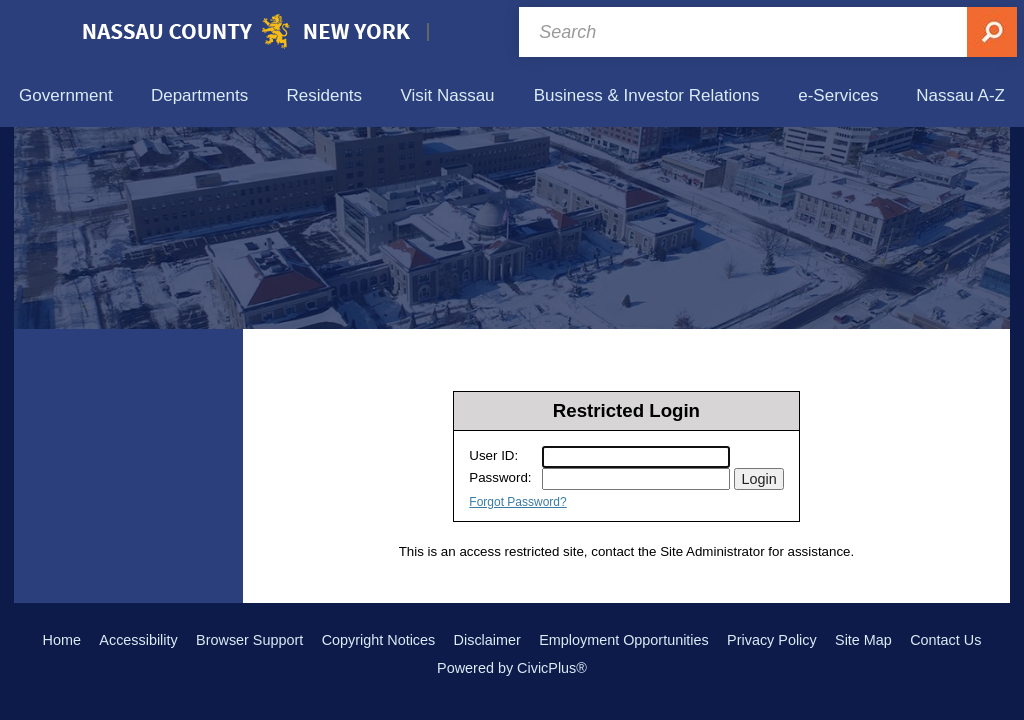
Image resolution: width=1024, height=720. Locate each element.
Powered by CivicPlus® (512, 668)
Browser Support (249, 640)
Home (62, 640)
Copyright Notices (379, 640)
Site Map (863, 640)
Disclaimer (487, 640)
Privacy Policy (772, 640)
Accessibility (138, 640)
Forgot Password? (517, 502)
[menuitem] (66, 95)
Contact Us (945, 640)
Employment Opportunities (624, 640)
